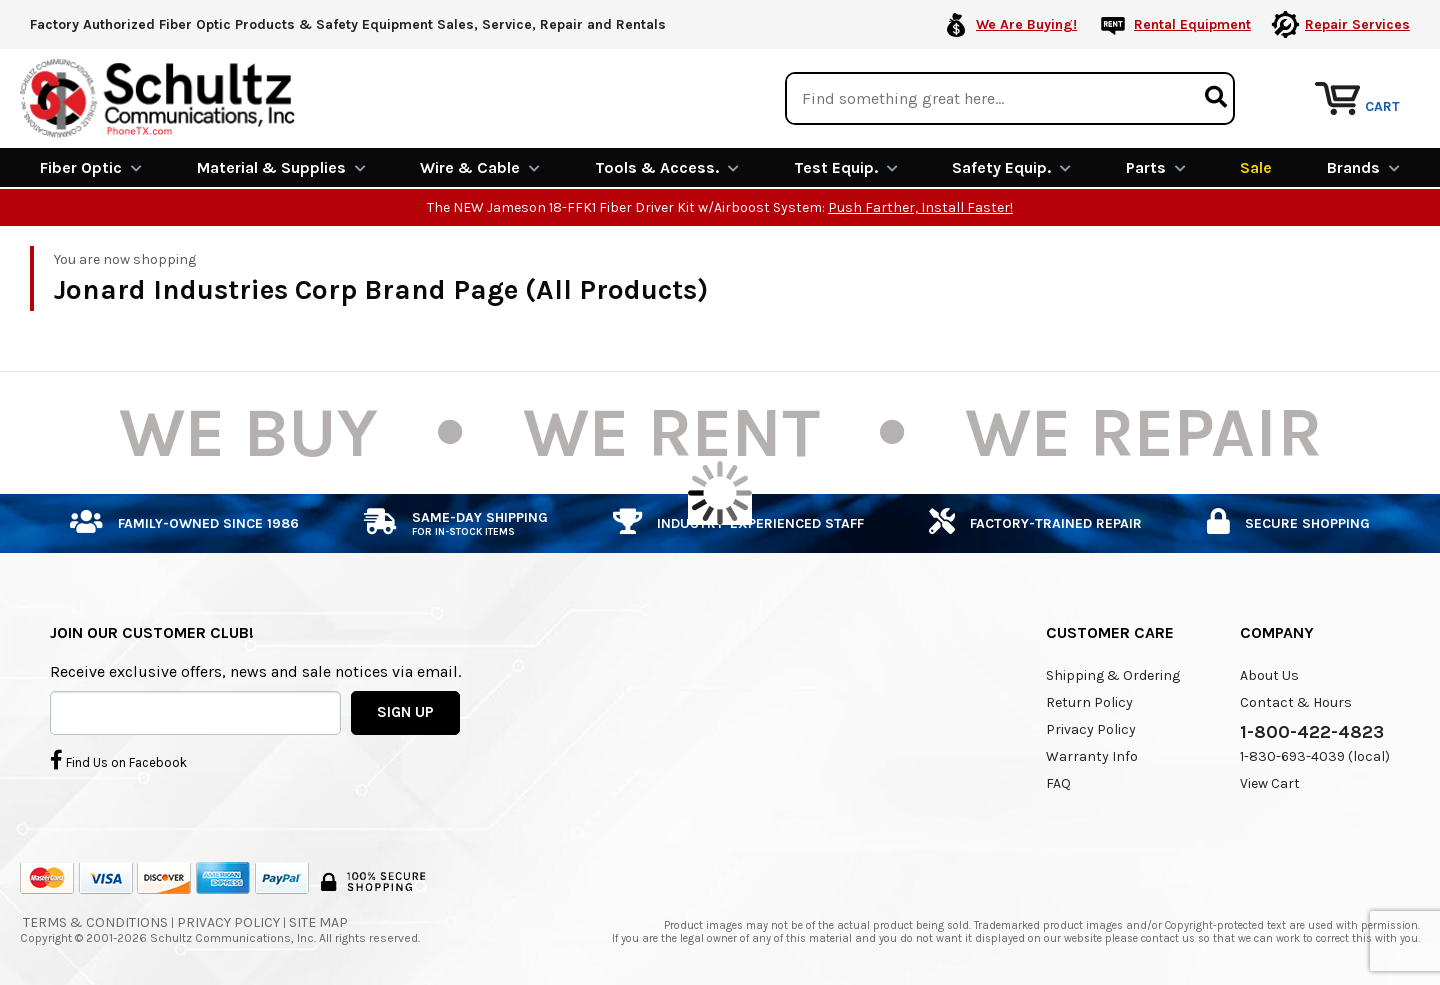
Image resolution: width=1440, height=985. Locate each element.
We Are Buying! (1026, 24)
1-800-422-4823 (1312, 732)
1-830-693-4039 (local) (1315, 756)
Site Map (318, 922)
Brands (1363, 167)
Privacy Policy (1091, 729)
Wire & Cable (480, 167)
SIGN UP (405, 712)
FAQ (1058, 783)
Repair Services (1357, 24)
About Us (1269, 675)
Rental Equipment (1192, 24)
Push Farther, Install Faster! (920, 207)
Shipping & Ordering (1113, 675)
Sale (1256, 167)
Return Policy (1089, 702)
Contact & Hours (1296, 702)
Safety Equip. (1011, 167)
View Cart (1270, 783)
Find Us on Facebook (118, 760)
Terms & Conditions (95, 922)
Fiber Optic (91, 167)
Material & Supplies (281, 167)
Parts (1156, 167)
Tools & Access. (667, 167)
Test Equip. (846, 167)
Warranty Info (1092, 756)
